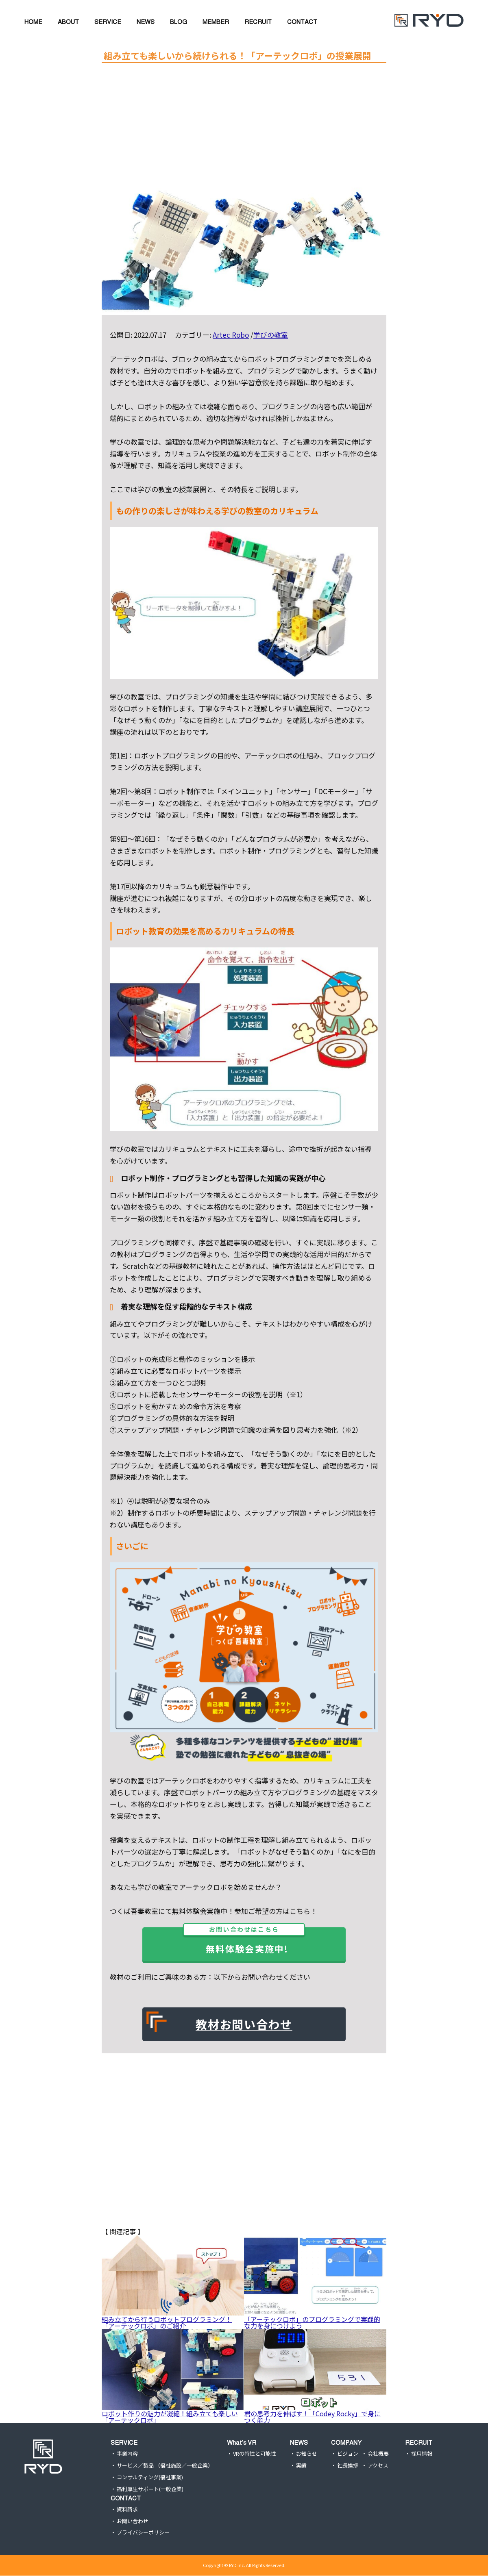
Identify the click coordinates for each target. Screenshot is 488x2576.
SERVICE (124, 2442)
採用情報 (421, 2453)
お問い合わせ (132, 2521)
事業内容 (127, 2453)
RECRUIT (418, 2442)
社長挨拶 (347, 2465)
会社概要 (378, 2453)
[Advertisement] (237, 125)
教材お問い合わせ (244, 2024)
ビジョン (347, 2453)
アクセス (378, 2465)
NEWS (299, 2442)
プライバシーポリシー (143, 2532)
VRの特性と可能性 (254, 2453)
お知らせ (306, 2453)
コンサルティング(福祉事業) (150, 2477)
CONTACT (126, 2498)
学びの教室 (270, 335)
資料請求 (127, 2509)
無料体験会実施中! (245, 1941)
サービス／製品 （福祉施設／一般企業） (165, 2465)
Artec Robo (231, 335)
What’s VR (241, 2442)
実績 (301, 2465)
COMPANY (346, 2442)
